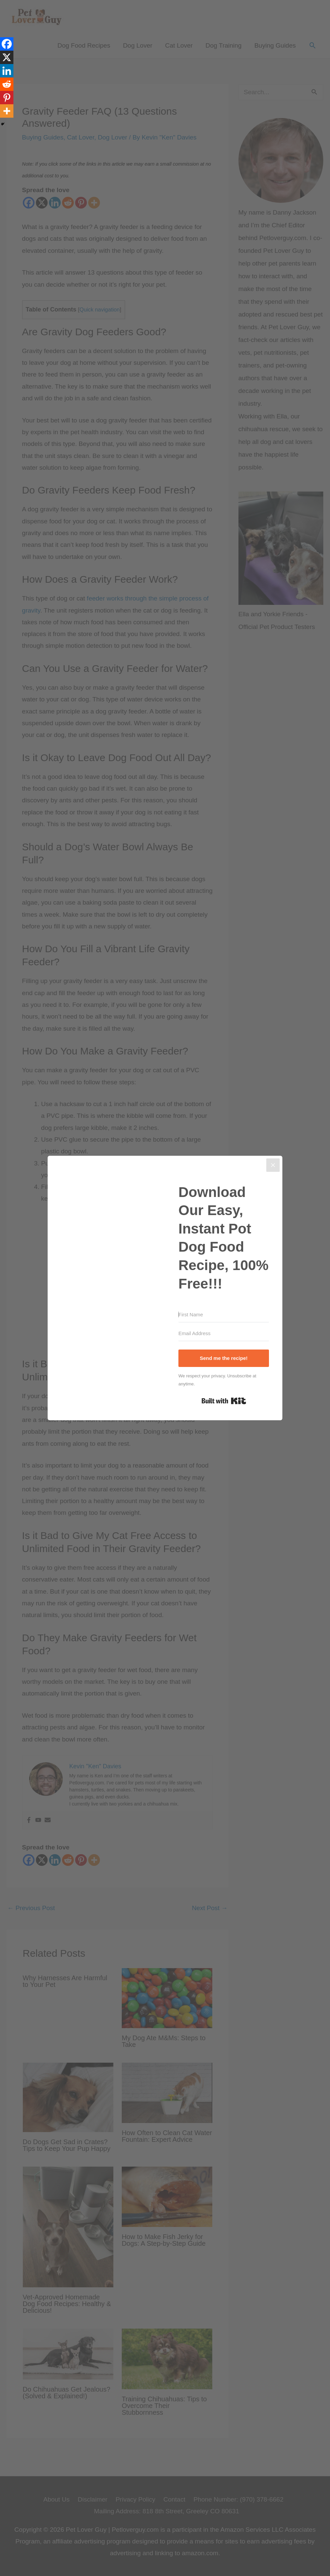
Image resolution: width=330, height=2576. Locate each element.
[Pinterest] (6, 97)
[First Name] (223, 1314)
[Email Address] (223, 1333)
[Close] (273, 1165)
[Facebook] (6, 44)
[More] (6, 111)
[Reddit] (6, 84)
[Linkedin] (6, 70)
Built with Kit (224, 1401)
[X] (6, 57)
